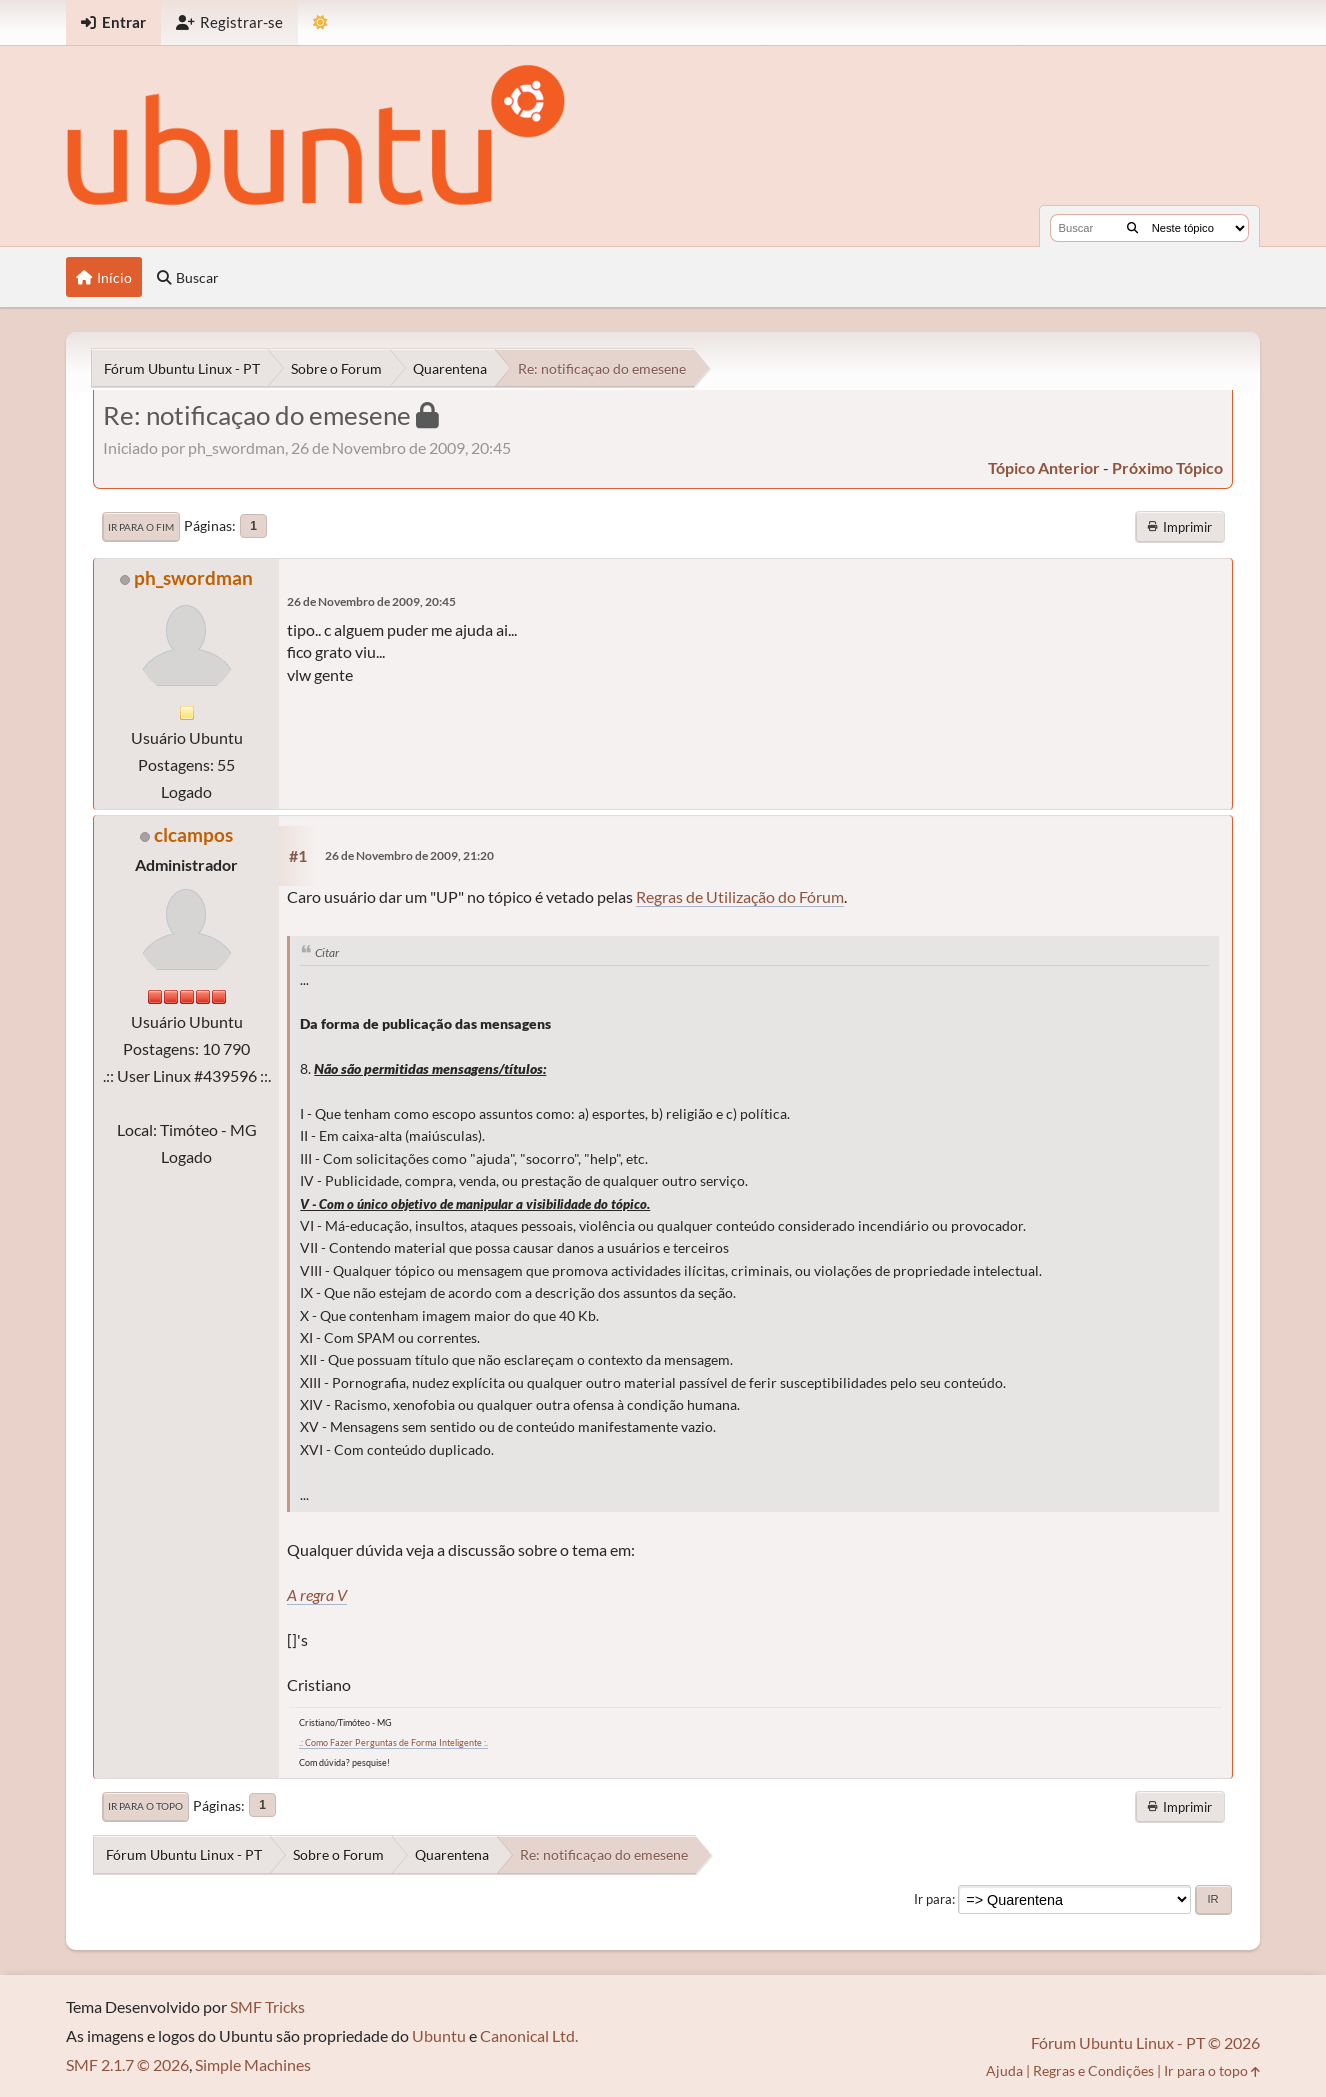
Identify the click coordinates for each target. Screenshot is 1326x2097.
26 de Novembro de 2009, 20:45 (371, 601)
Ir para (933, 1899)
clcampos (193, 834)
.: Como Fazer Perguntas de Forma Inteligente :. (393, 1742)
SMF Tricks (267, 2006)
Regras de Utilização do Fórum (740, 896)
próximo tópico (1167, 467)
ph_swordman (193, 577)
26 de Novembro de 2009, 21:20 (409, 855)
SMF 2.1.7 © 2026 (127, 2064)
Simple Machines (253, 2064)
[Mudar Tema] (320, 22)
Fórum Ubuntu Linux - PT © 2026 (1145, 2042)
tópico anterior (1044, 467)
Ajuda (1004, 2070)
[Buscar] (1132, 228)
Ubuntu (439, 2035)
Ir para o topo (145, 1806)
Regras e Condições (1093, 2070)
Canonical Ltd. (529, 2035)
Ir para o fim (141, 527)
